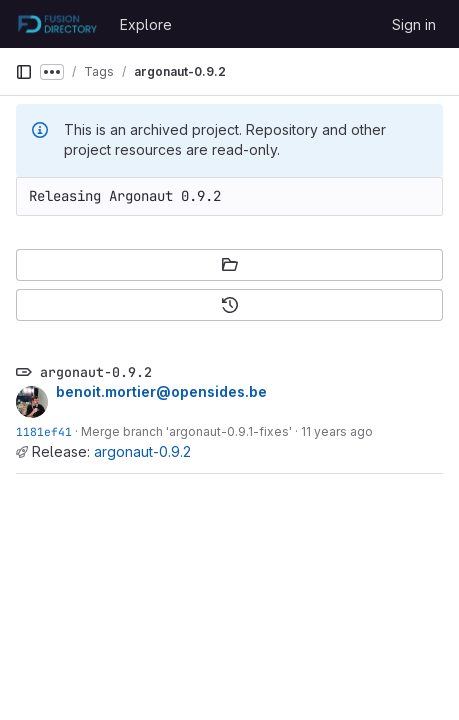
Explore (146, 24)
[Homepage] (57, 24)
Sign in (414, 24)
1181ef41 (44, 431)
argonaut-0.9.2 (142, 451)
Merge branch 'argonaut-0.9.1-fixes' (186, 431)
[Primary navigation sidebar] (24, 72)
